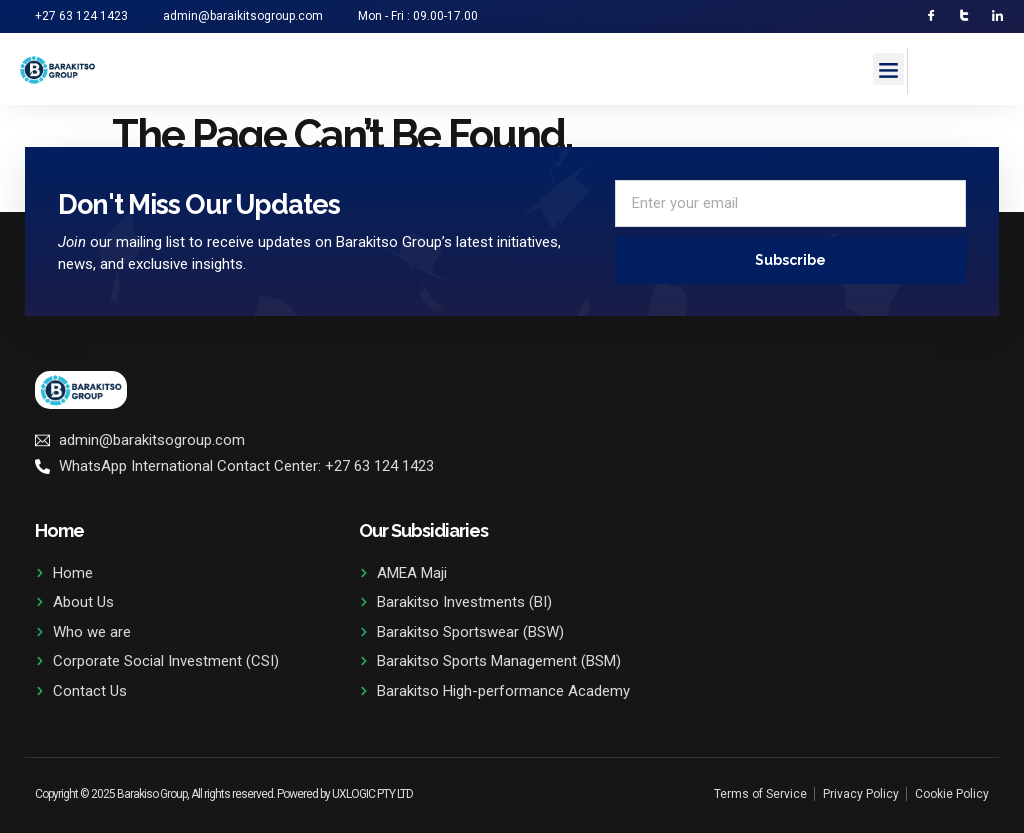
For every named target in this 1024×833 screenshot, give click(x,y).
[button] (889, 70)
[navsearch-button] (933, 68)
